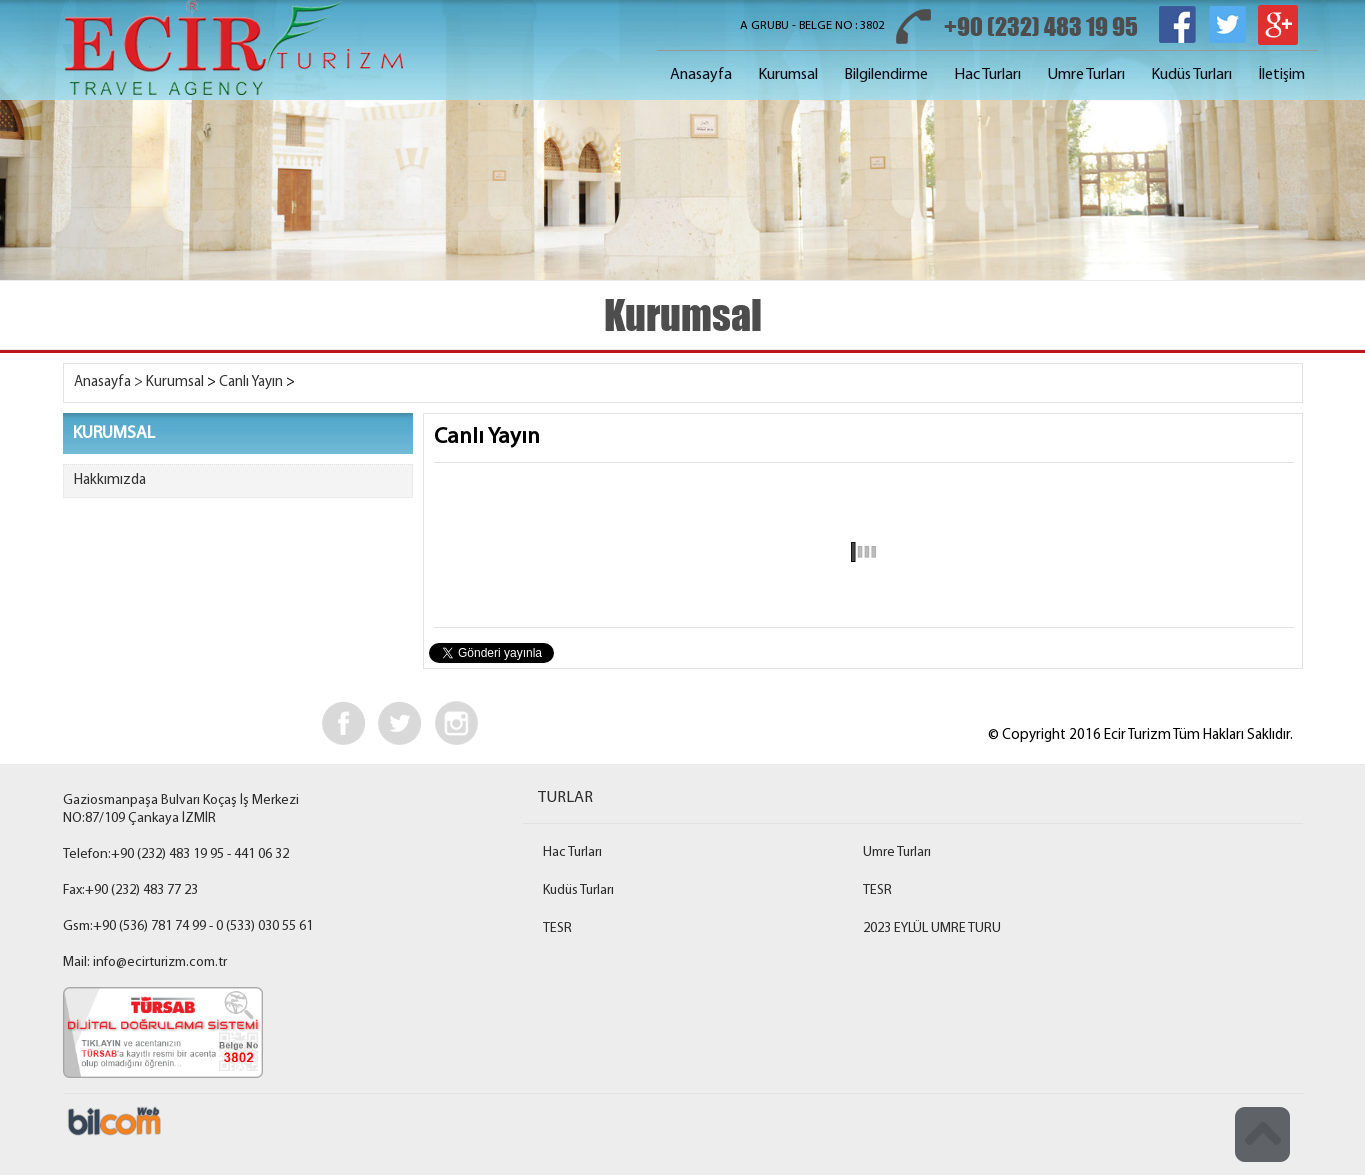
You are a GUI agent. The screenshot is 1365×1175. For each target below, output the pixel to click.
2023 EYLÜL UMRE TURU (932, 928)
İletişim (1281, 75)
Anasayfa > (108, 382)
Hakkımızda (110, 480)
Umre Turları (1086, 75)
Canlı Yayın (251, 382)
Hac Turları (987, 75)
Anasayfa (701, 75)
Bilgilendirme (886, 75)
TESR (877, 890)
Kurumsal (788, 75)
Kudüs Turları (1191, 75)
